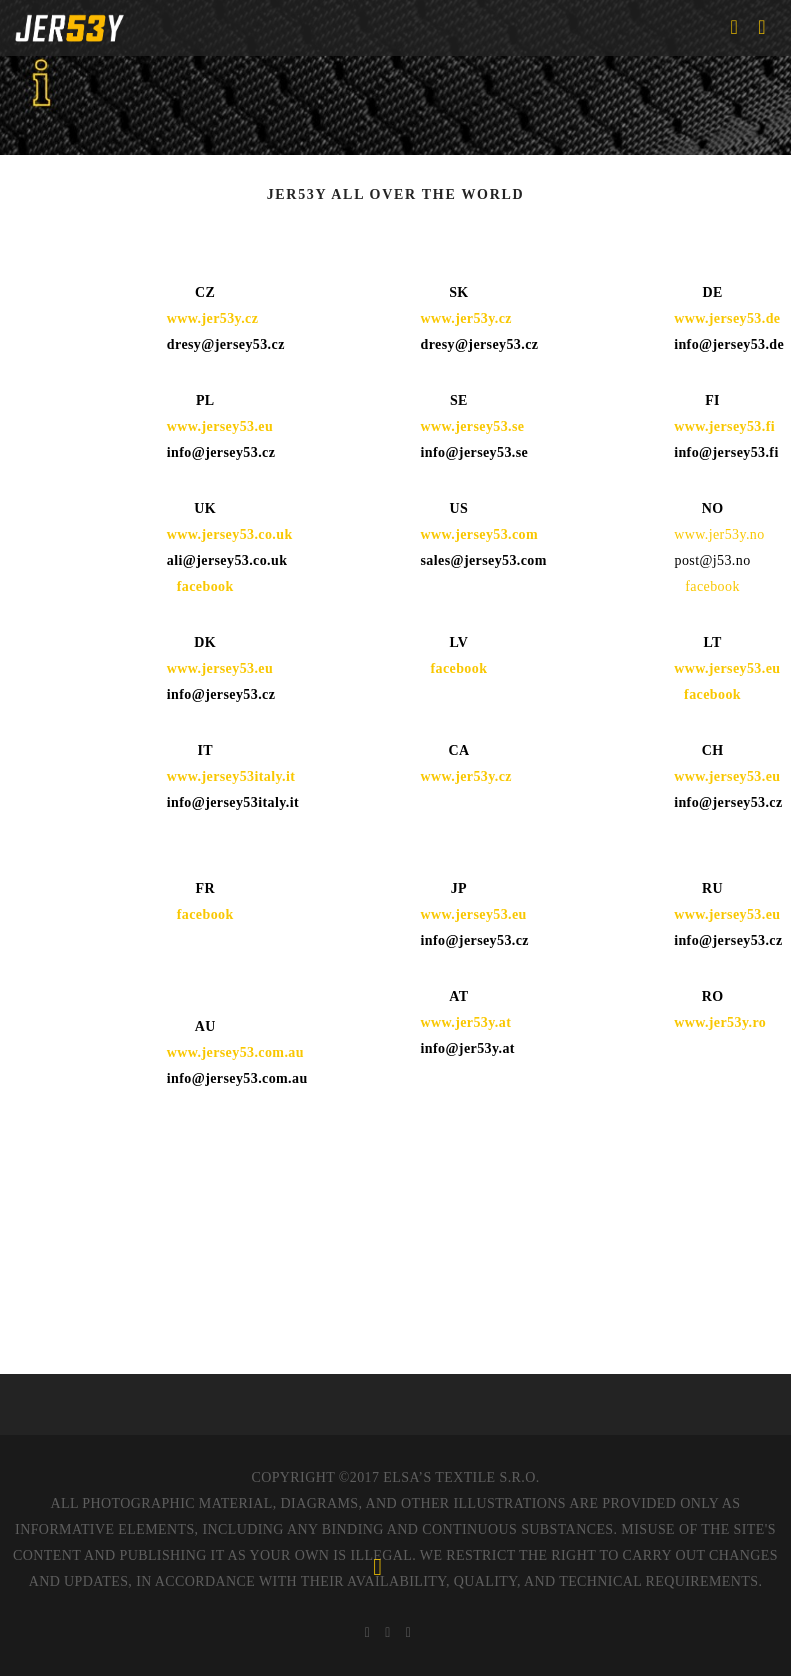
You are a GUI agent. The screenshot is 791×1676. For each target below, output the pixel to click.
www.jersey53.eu (220, 668)
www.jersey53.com (479, 534)
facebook (205, 586)
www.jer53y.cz (213, 318)
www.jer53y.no (719, 534)
